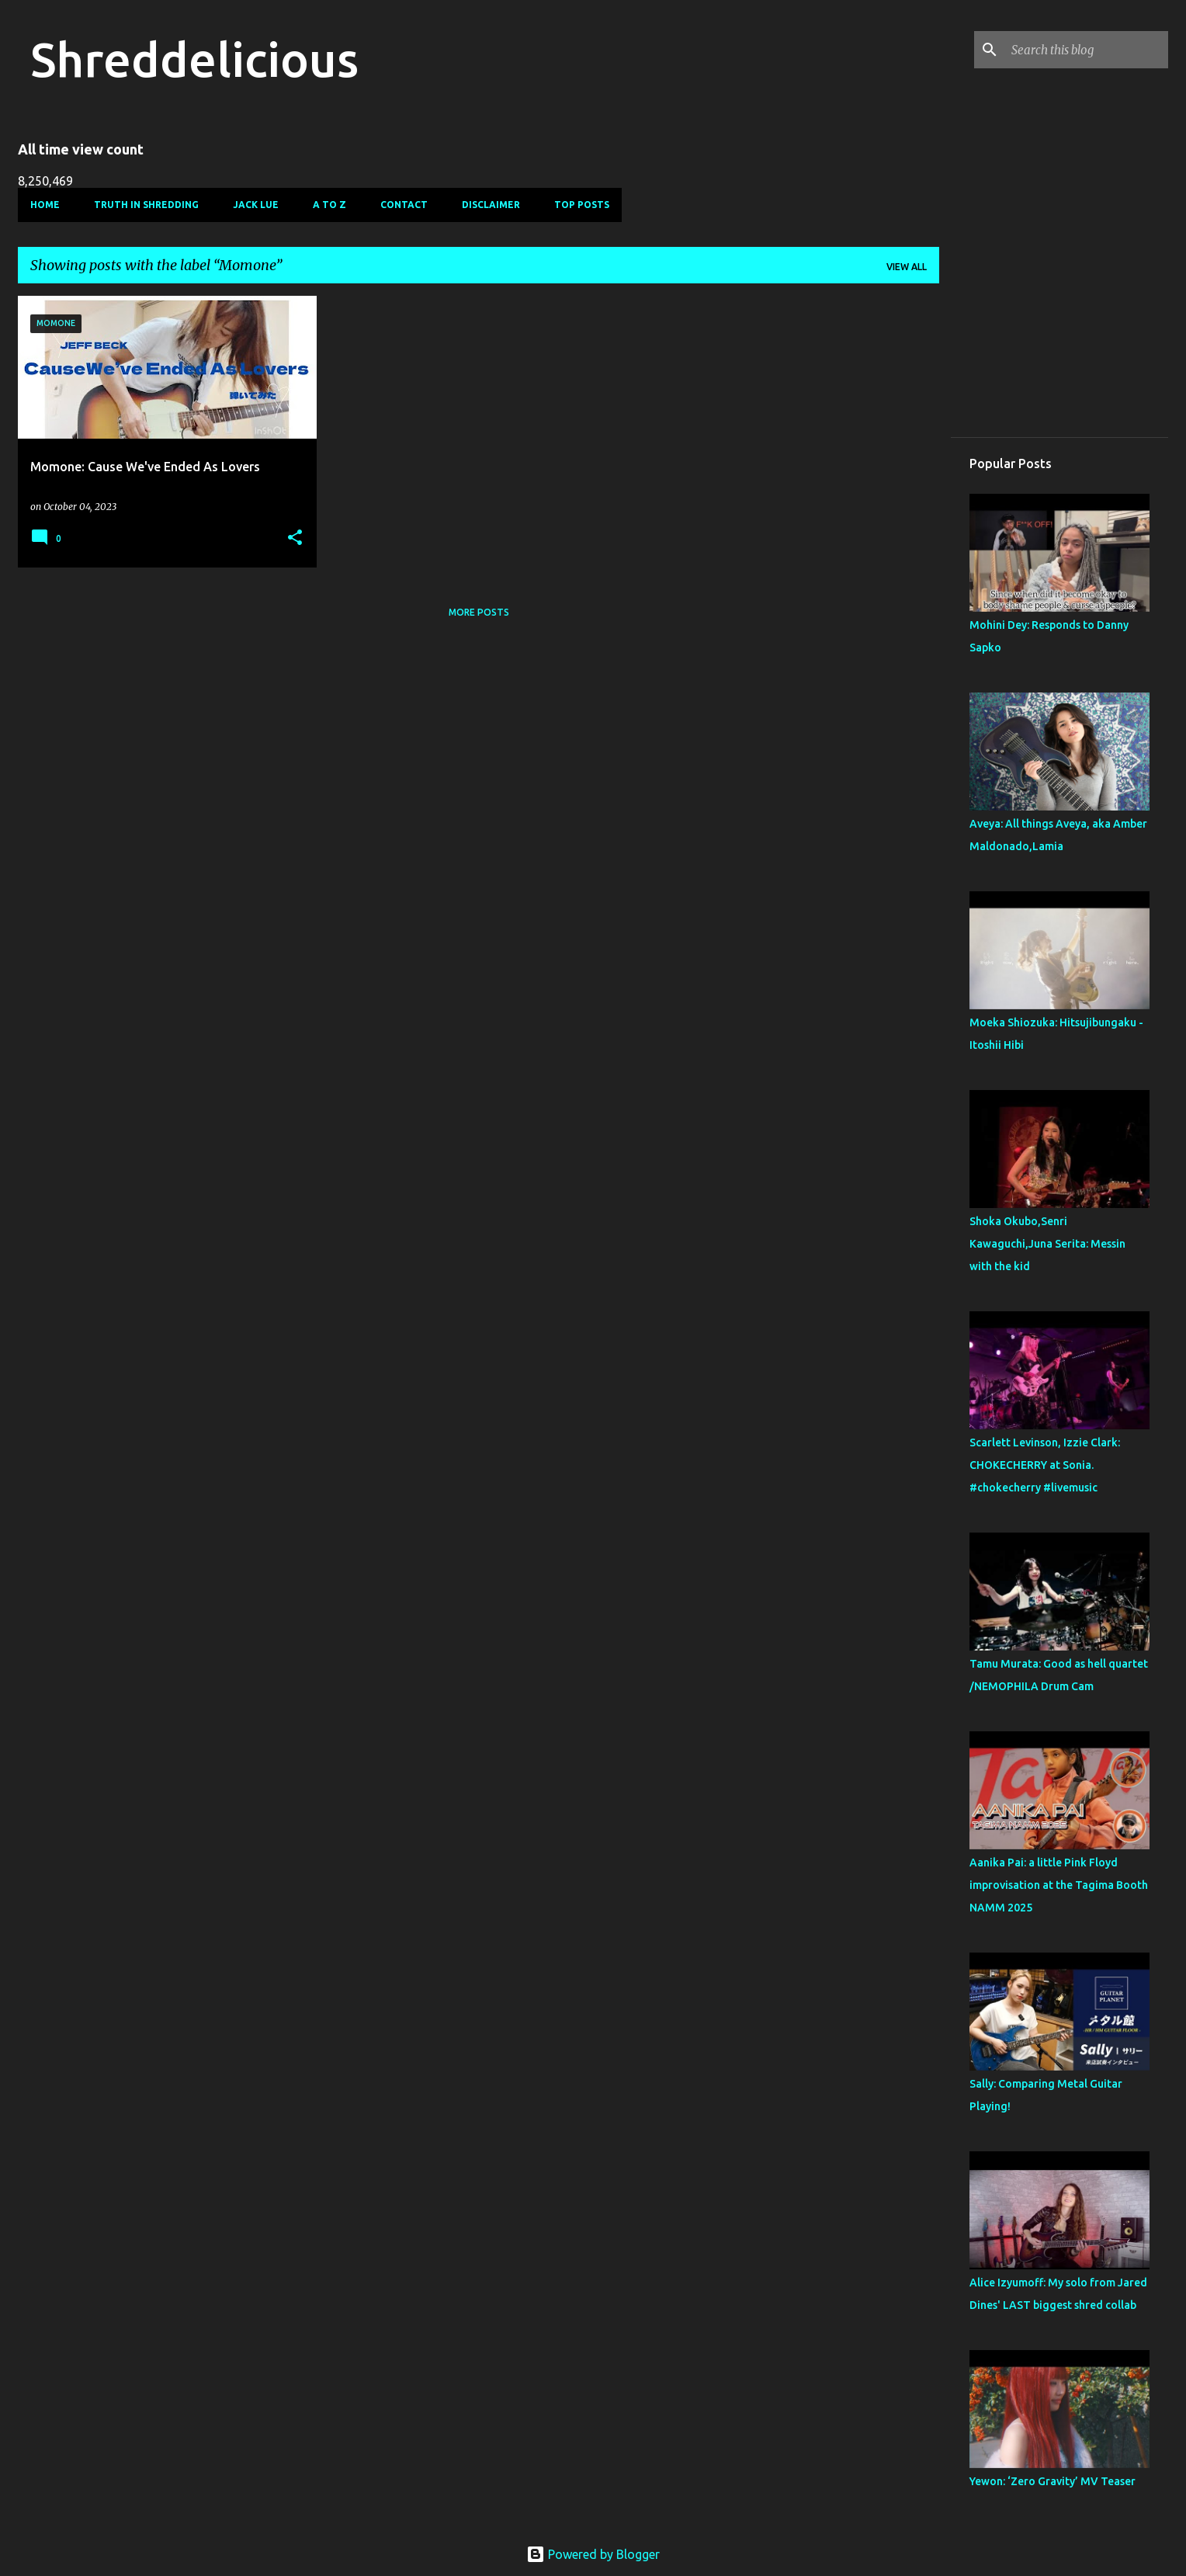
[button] (295, 538)
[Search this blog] (1086, 49)
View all (906, 267)
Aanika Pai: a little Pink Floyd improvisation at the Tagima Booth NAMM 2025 (1058, 1885)
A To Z (329, 205)
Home (45, 205)
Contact (404, 205)
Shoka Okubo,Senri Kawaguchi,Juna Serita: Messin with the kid (1047, 1243)
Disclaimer (491, 205)
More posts (479, 612)
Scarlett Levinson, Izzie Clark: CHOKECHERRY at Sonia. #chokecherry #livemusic (1044, 1465)
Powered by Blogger (593, 2554)
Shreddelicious (194, 59)
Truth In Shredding (146, 205)
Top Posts (581, 205)
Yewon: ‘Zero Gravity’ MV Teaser (1052, 2481)
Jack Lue (256, 205)
